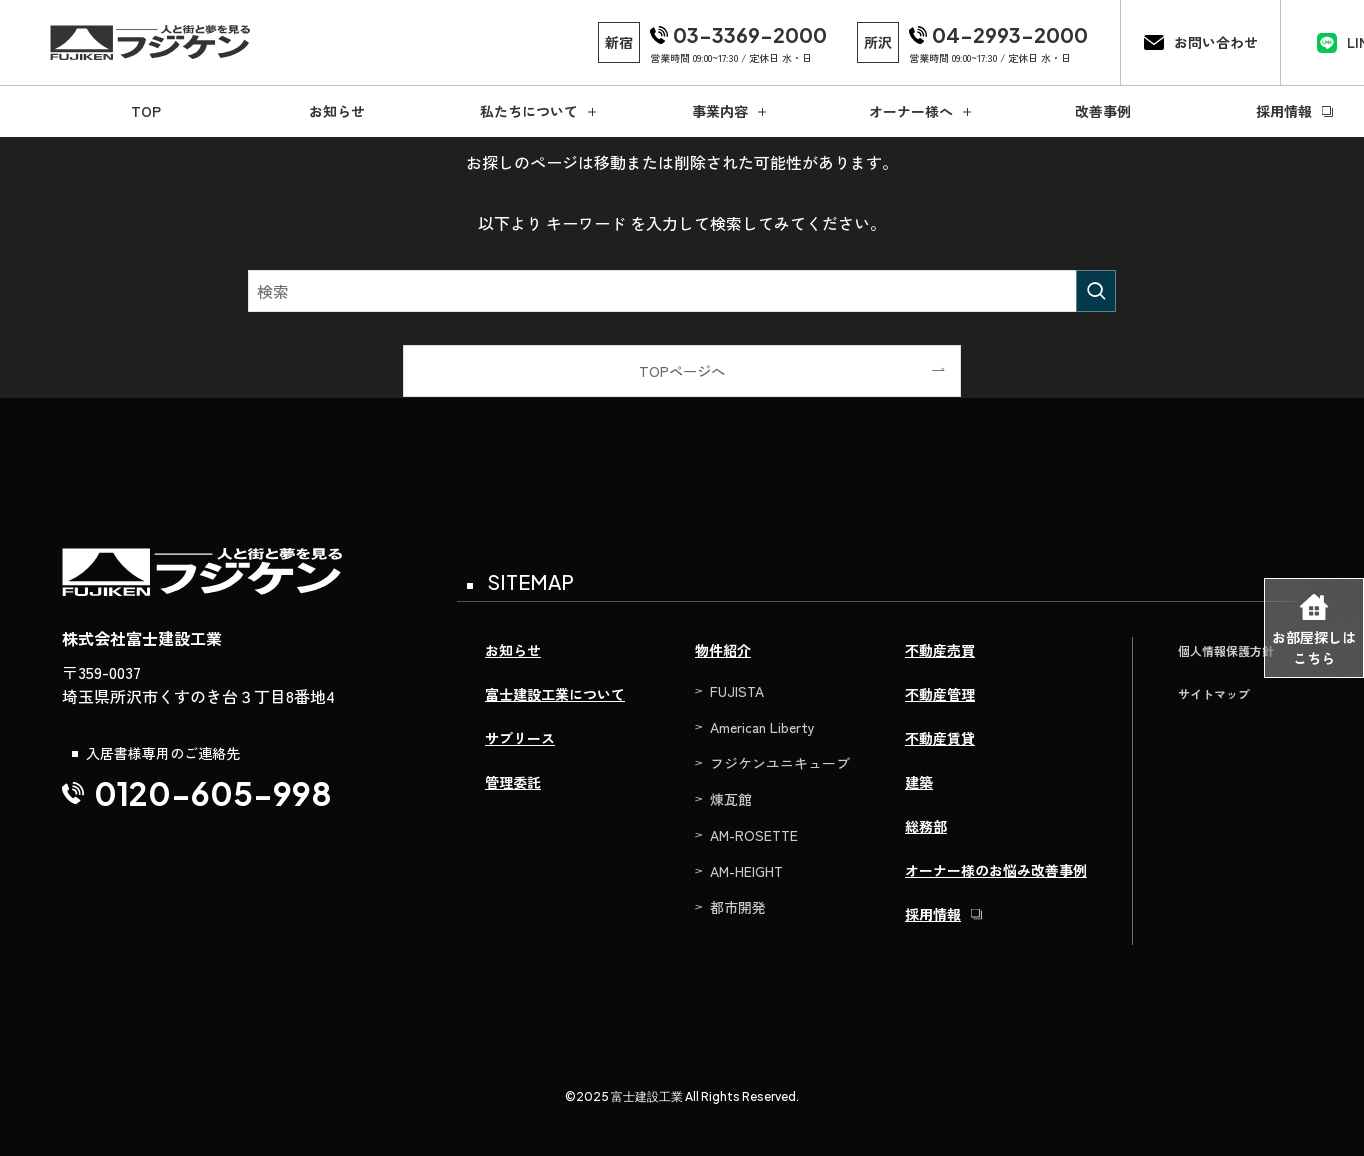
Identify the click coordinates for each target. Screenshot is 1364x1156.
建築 (919, 782)
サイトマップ (1214, 693)
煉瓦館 (731, 799)
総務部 (926, 826)
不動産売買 (940, 650)
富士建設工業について (555, 694)
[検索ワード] (682, 291)
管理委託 (513, 782)
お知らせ (513, 650)
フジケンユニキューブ (780, 763)
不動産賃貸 (940, 738)
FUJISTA (737, 691)
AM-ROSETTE (754, 835)
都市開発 (738, 907)
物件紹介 (723, 650)
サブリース (520, 738)
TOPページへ (682, 370)
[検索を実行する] (1096, 291)
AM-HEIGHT (746, 871)
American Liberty (762, 727)
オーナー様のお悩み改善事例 (996, 870)
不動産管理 (940, 694)
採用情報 (933, 914)
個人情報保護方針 (1226, 650)
